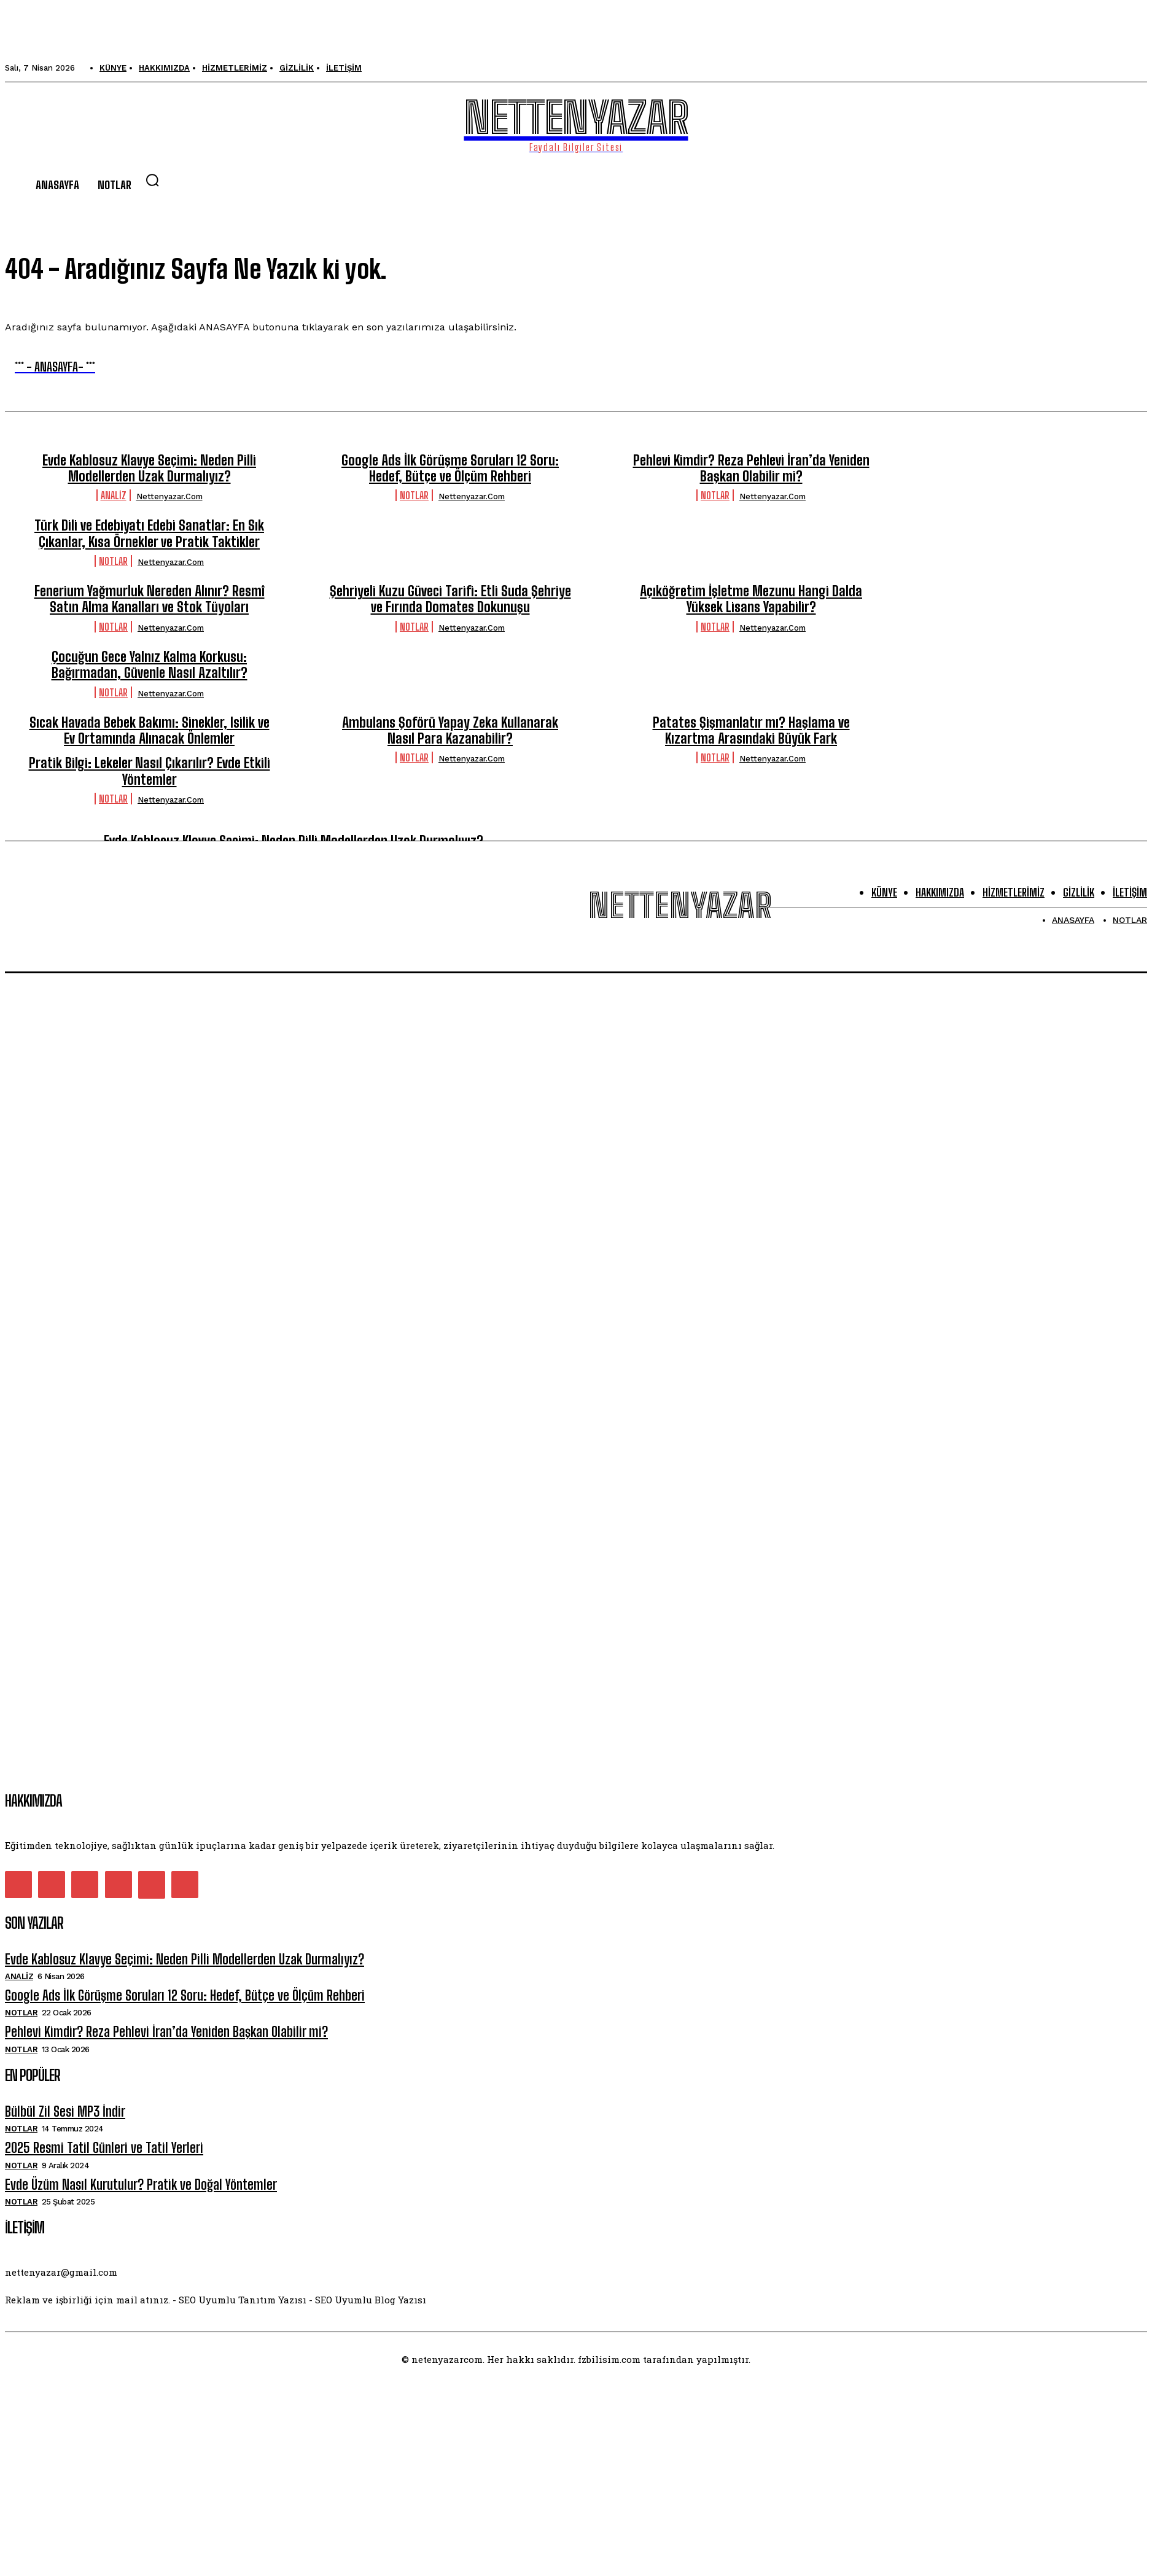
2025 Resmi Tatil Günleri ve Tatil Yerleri (104, 2147)
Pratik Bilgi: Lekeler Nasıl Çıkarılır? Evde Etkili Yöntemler (149, 771)
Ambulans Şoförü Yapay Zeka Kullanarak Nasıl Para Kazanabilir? (450, 730)
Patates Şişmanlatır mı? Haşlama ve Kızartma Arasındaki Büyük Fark (751, 730)
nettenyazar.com (169, 496)
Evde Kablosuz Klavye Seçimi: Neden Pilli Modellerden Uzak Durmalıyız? (149, 468)
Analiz (113, 495)
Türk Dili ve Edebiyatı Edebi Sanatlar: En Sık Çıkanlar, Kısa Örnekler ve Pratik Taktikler (149, 533)
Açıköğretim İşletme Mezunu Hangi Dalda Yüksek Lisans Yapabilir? (751, 599)
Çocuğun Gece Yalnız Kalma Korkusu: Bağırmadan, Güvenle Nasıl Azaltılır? (149, 664)
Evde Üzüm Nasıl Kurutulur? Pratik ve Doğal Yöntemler (141, 2184)
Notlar (414, 495)
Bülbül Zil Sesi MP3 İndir (65, 2111)
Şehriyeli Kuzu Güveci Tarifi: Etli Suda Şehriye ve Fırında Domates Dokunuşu (450, 599)
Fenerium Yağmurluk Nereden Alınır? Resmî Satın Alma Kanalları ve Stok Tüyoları (149, 599)
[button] (152, 180)
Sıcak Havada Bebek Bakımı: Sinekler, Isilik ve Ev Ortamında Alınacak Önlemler (149, 730)
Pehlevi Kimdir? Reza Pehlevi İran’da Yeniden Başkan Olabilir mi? (751, 468)
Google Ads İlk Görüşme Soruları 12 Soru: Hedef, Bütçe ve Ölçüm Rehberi (450, 468)
